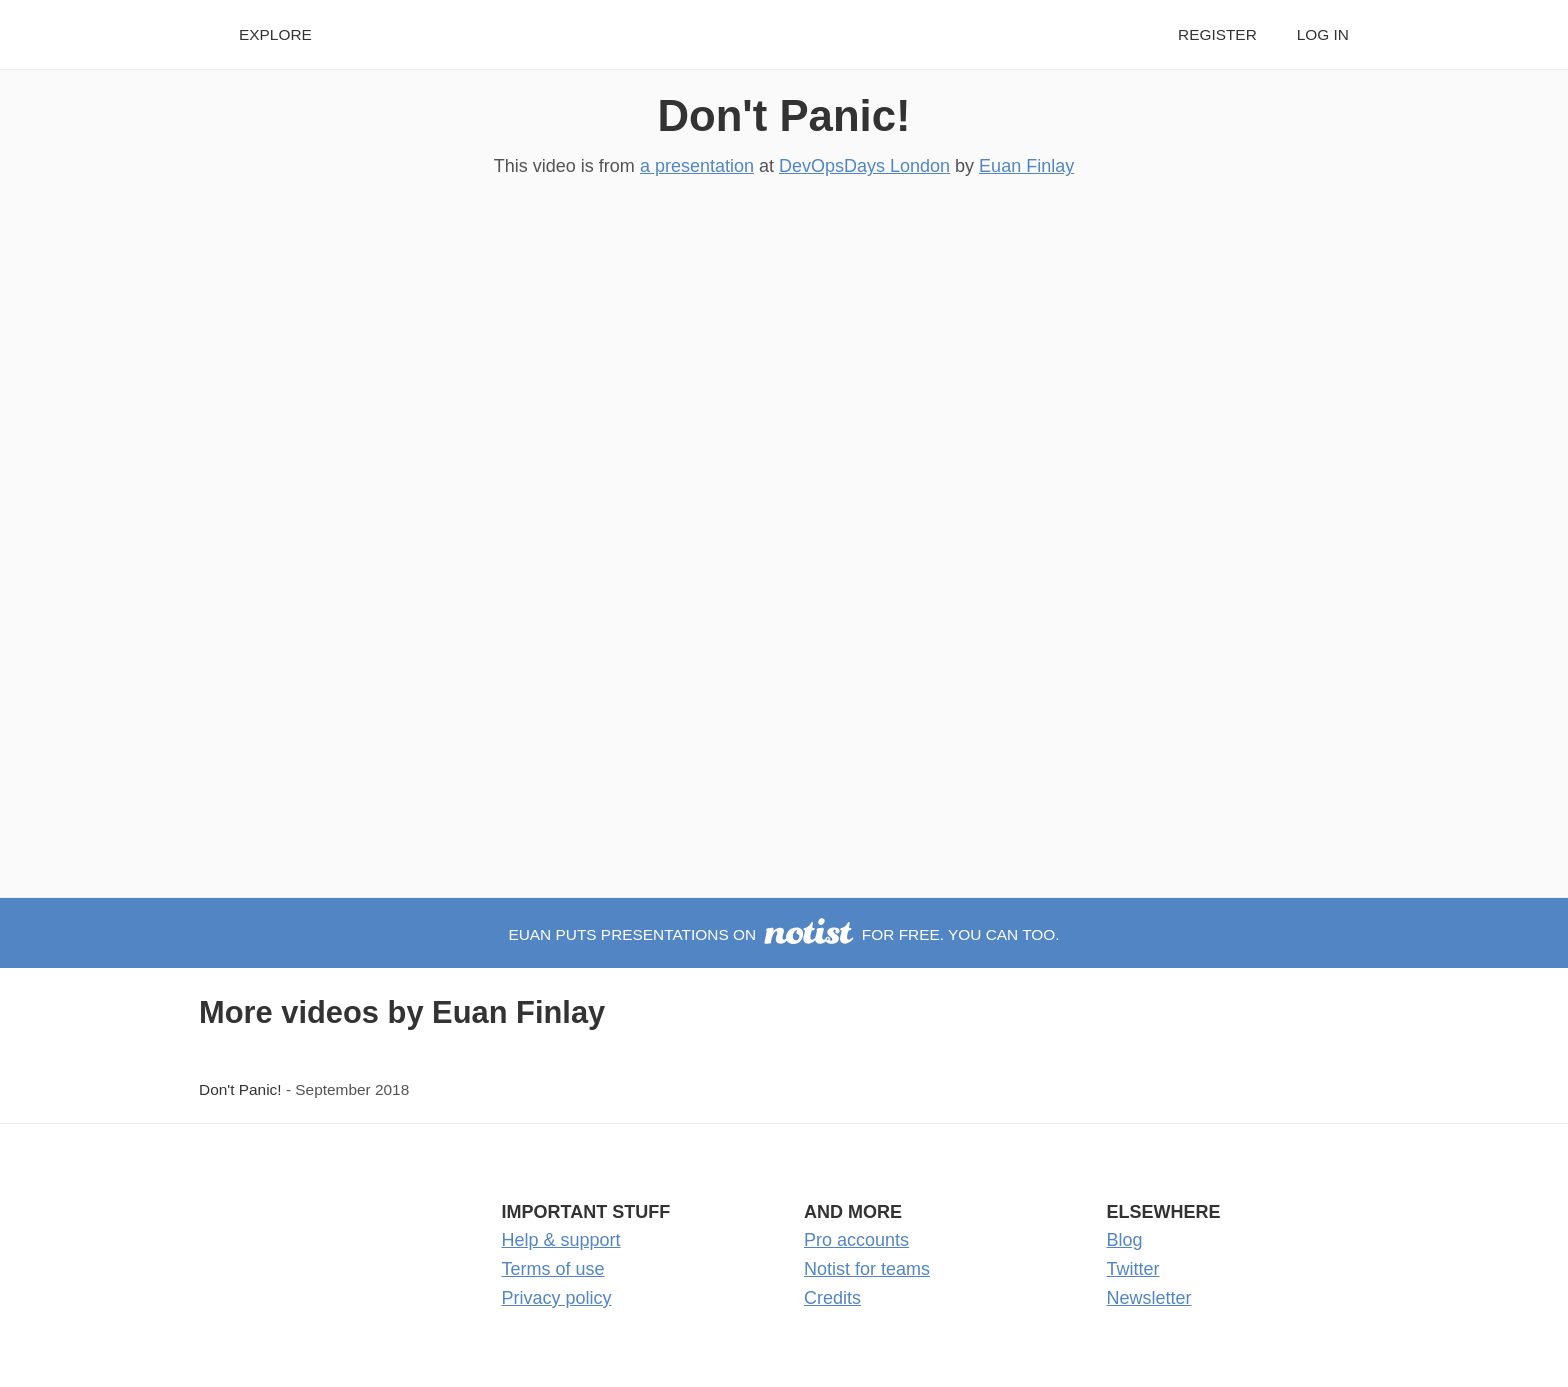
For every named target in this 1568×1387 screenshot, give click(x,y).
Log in (1323, 34)
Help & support (561, 1240)
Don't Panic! (783, 115)
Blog (1125, 1240)
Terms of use (553, 1269)
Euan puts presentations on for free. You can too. (783, 934)
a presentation (697, 166)
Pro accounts (856, 1240)
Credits (832, 1298)
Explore (275, 34)
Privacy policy (557, 1298)
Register (1217, 34)
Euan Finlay (1026, 166)
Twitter (1133, 1269)
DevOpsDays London (864, 166)
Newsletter (1149, 1298)
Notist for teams (867, 1269)
